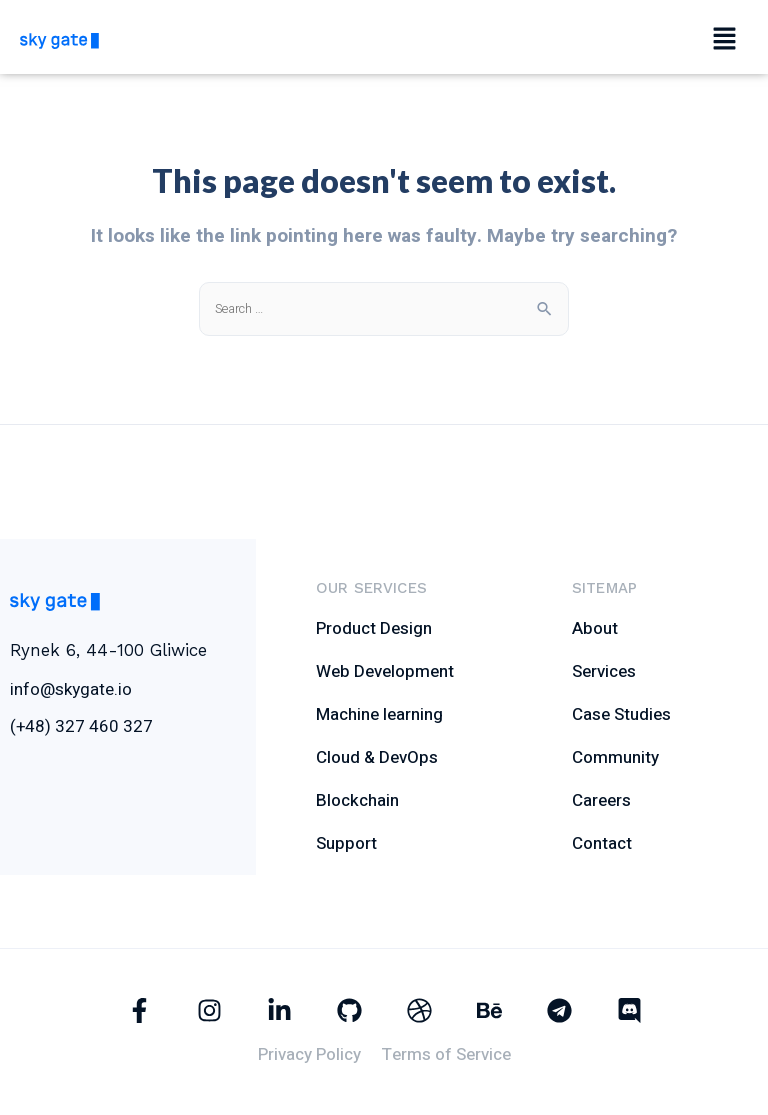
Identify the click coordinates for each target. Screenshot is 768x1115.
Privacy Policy (309, 1054)
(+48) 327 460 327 (81, 726)
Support (346, 843)
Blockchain (357, 800)
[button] (724, 40)
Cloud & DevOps (377, 757)
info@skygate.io (71, 689)
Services (604, 671)
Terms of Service (446, 1054)
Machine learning (379, 714)
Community (615, 757)
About (595, 628)
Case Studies (621, 714)
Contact (602, 843)
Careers (601, 800)
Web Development (385, 671)
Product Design (374, 628)
